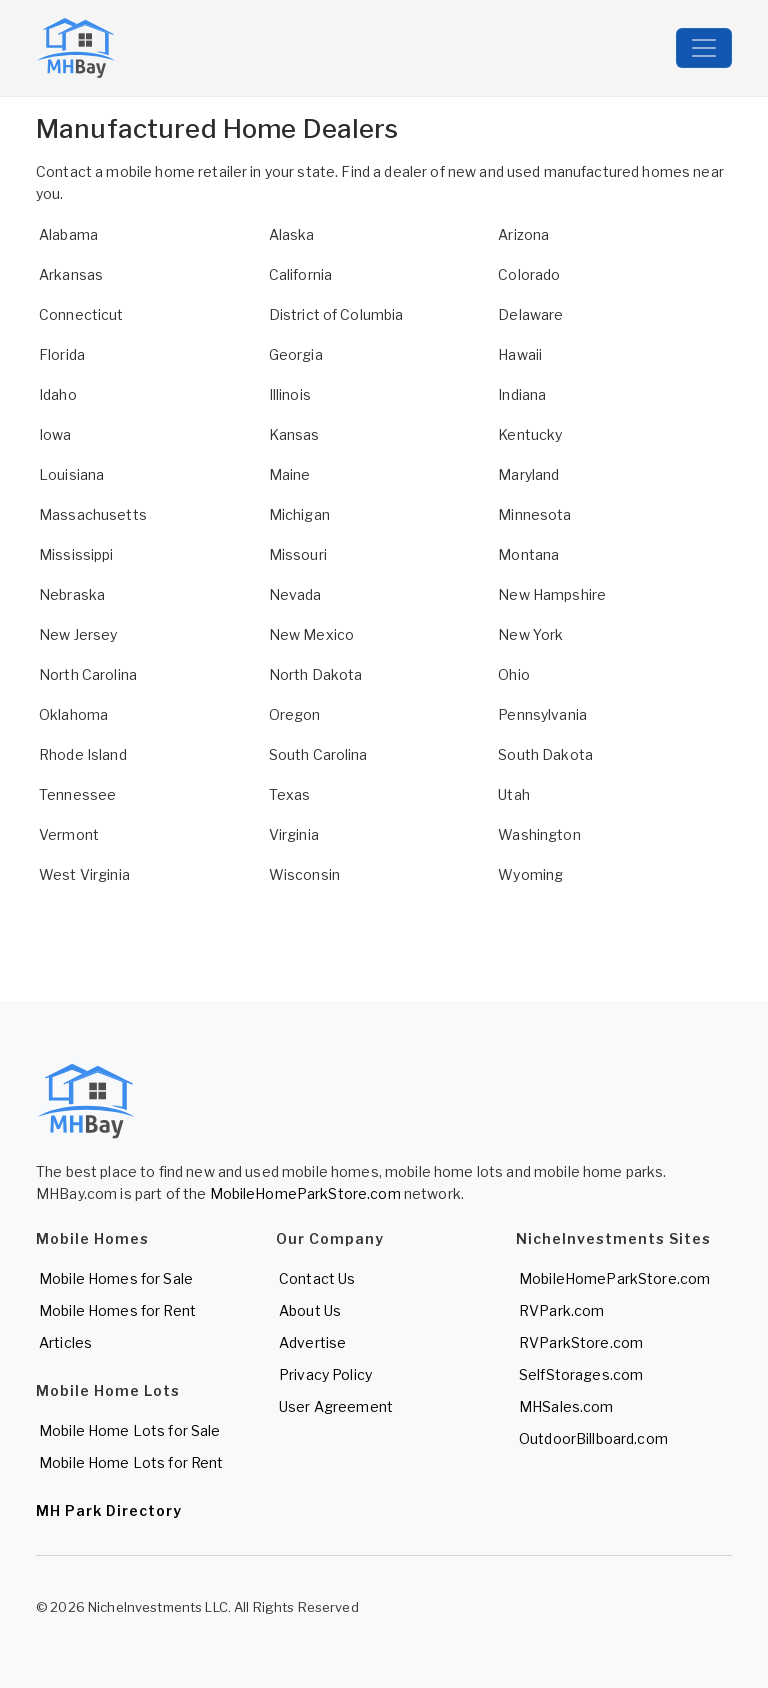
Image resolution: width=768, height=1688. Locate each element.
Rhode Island (83, 754)
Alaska (292, 234)
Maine (290, 474)
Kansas (294, 434)
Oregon (295, 714)
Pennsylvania (542, 714)
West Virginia (84, 874)
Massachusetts (93, 514)
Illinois (290, 394)
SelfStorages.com (581, 1374)
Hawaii (520, 354)
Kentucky (530, 434)
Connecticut (81, 314)
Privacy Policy (325, 1374)
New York (530, 634)
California (300, 274)
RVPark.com (561, 1310)
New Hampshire (552, 594)
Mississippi (76, 554)
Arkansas (71, 274)
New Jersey (78, 634)
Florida (62, 354)
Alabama (68, 234)
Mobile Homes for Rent (117, 1310)
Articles (65, 1342)
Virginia (294, 834)
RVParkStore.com (581, 1342)
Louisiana (71, 474)
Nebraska (72, 594)
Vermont (69, 834)
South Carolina (318, 754)
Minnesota (534, 514)
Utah (514, 794)
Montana (528, 554)
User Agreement (336, 1406)
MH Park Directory (109, 1510)
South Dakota (545, 754)
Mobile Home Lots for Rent (131, 1462)
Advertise (312, 1342)
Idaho (58, 394)
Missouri (298, 554)
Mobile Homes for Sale (116, 1278)
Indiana (522, 394)
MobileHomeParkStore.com (305, 1193)
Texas (290, 794)
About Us (310, 1310)
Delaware (530, 314)
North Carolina (88, 674)
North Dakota (316, 674)
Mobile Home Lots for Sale (130, 1430)
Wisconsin (304, 874)
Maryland (528, 474)
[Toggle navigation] (704, 48)
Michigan (299, 514)
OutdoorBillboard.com (593, 1438)
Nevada (295, 594)
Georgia (296, 354)
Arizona (523, 234)
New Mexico (311, 634)
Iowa (55, 434)
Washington (539, 834)
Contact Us (317, 1278)
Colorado (529, 274)
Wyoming (530, 874)
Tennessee (77, 794)
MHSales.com (566, 1406)
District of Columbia (336, 314)
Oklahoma (73, 714)
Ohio (514, 674)
